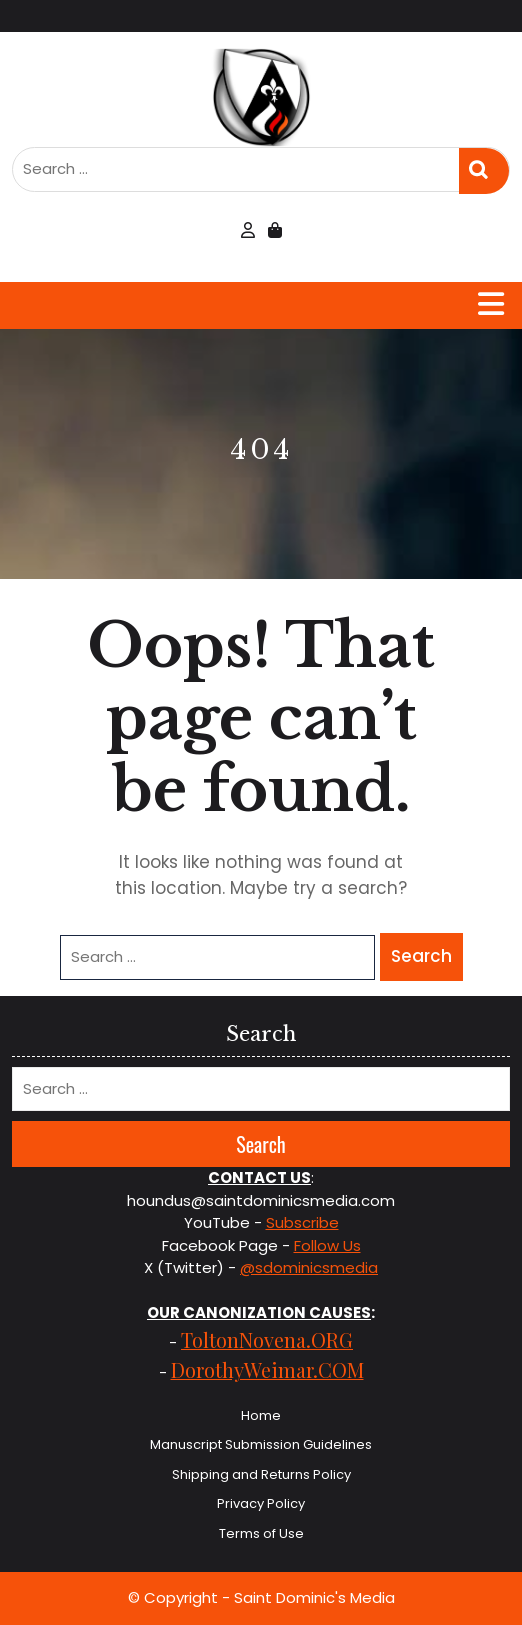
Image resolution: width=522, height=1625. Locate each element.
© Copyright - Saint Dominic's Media (261, 1597)
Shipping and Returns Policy (261, 1474)
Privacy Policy (261, 1503)
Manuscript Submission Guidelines (261, 1444)
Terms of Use (261, 1533)
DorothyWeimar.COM (267, 1369)
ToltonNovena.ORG (267, 1339)
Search (484, 171)
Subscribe (302, 1222)
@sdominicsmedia (309, 1267)
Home (261, 1415)
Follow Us (327, 1245)
